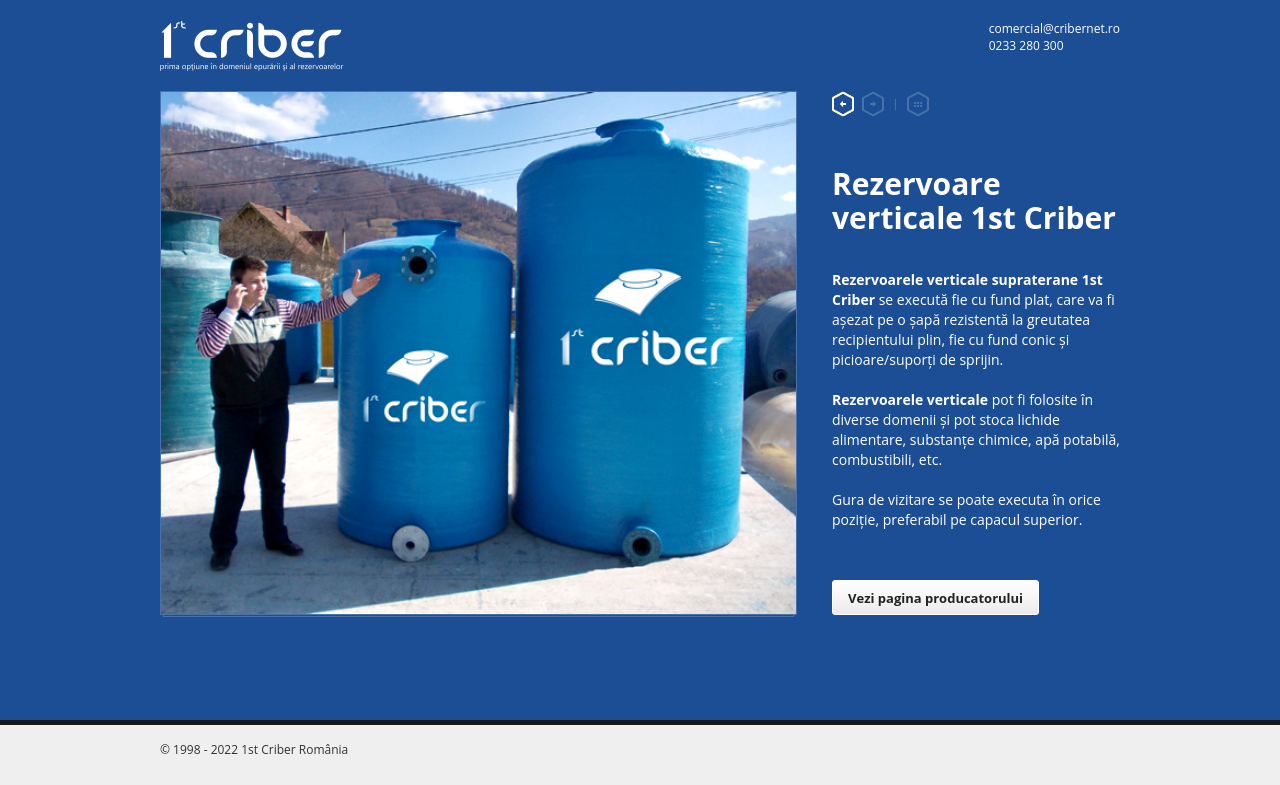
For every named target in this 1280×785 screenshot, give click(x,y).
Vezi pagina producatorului (935, 598)
